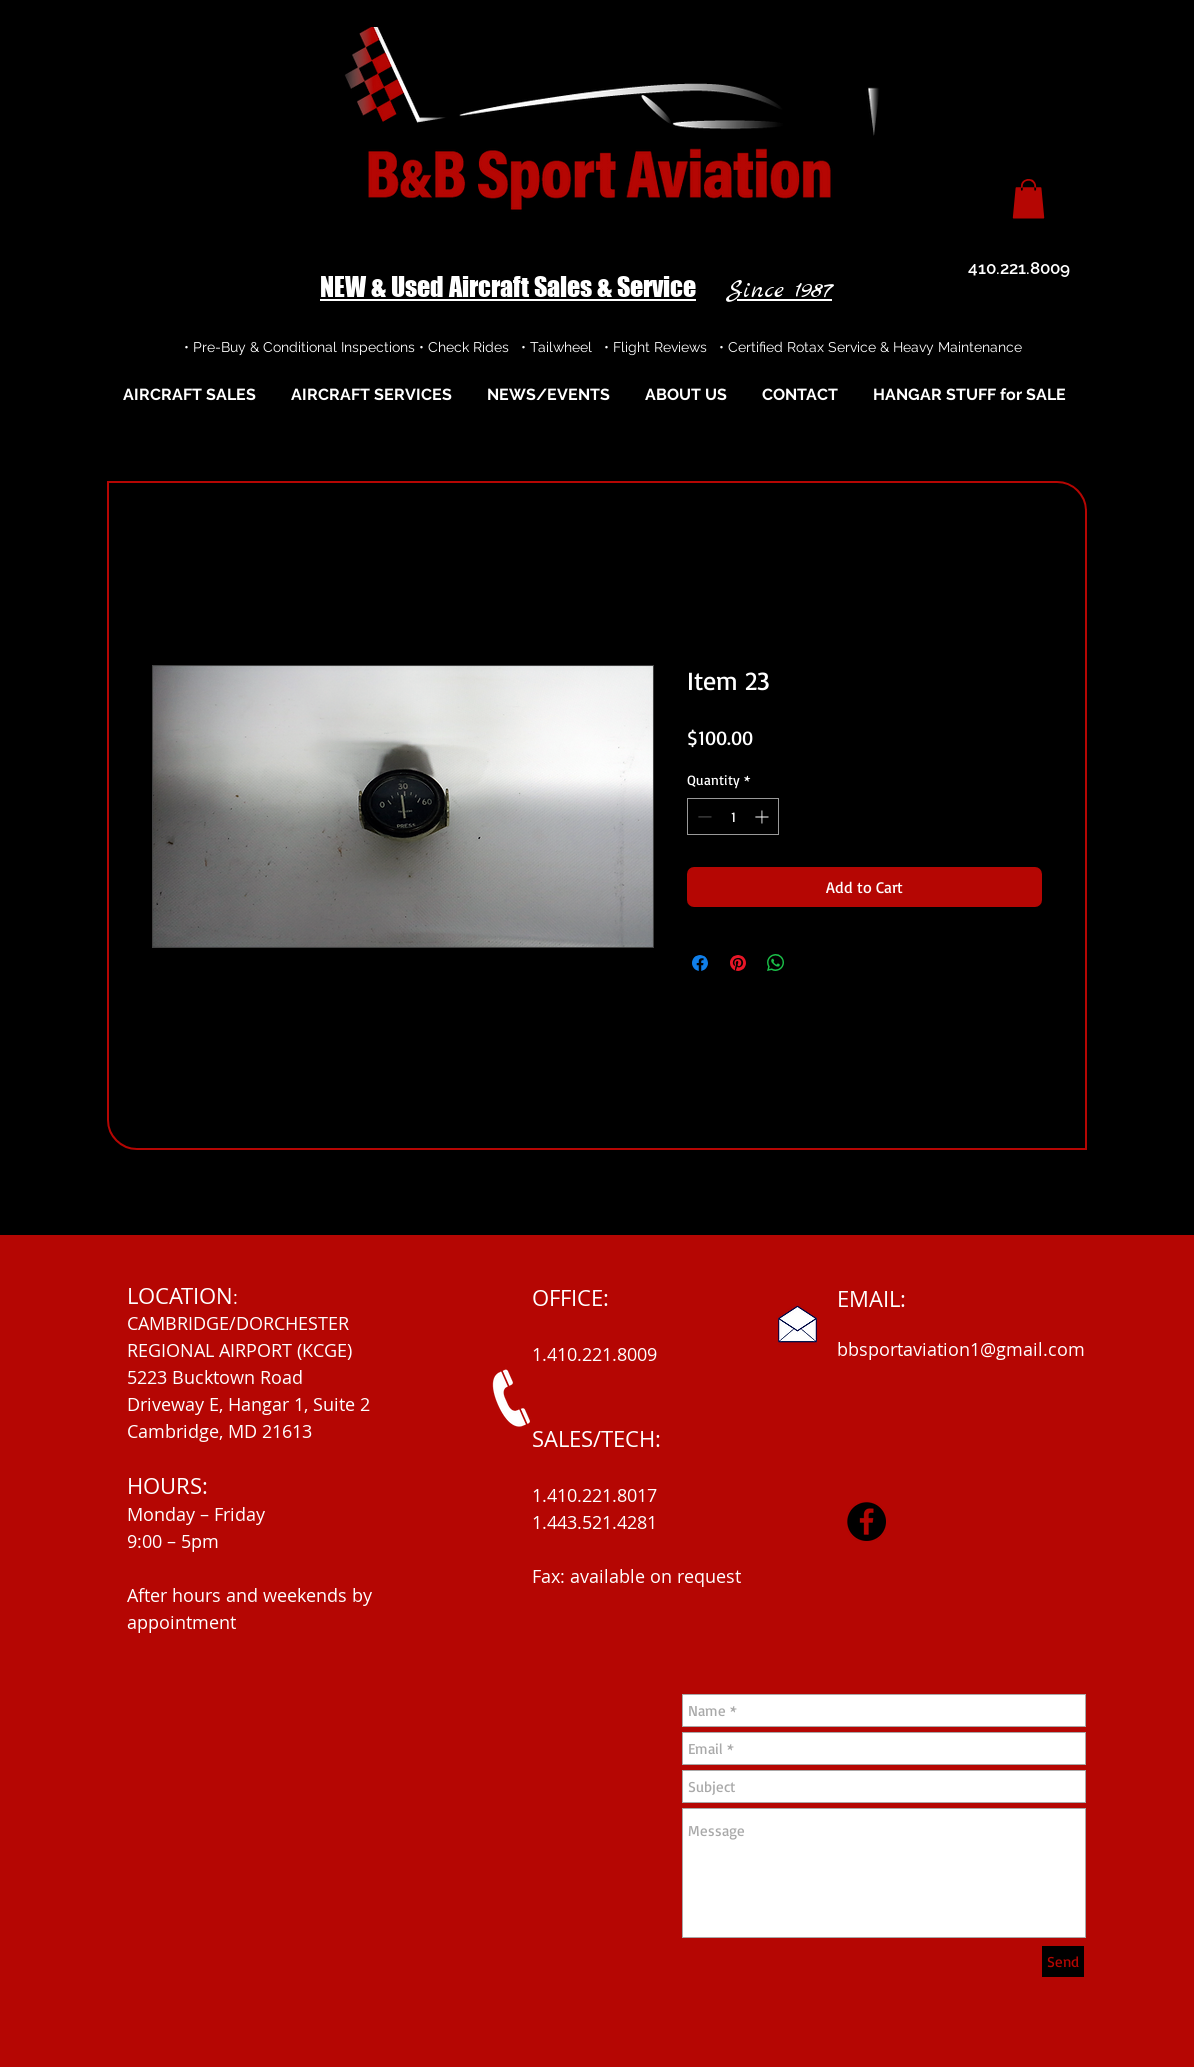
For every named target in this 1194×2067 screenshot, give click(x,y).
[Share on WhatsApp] (776, 963)
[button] (1028, 198)
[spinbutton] (733, 816)
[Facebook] (866, 1521)
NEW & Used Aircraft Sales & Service (508, 286)
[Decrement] (702, 816)
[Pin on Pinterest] (738, 963)
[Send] (1063, 1961)
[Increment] (763, 816)
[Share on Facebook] (700, 963)
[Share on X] (814, 963)
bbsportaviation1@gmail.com (961, 1349)
